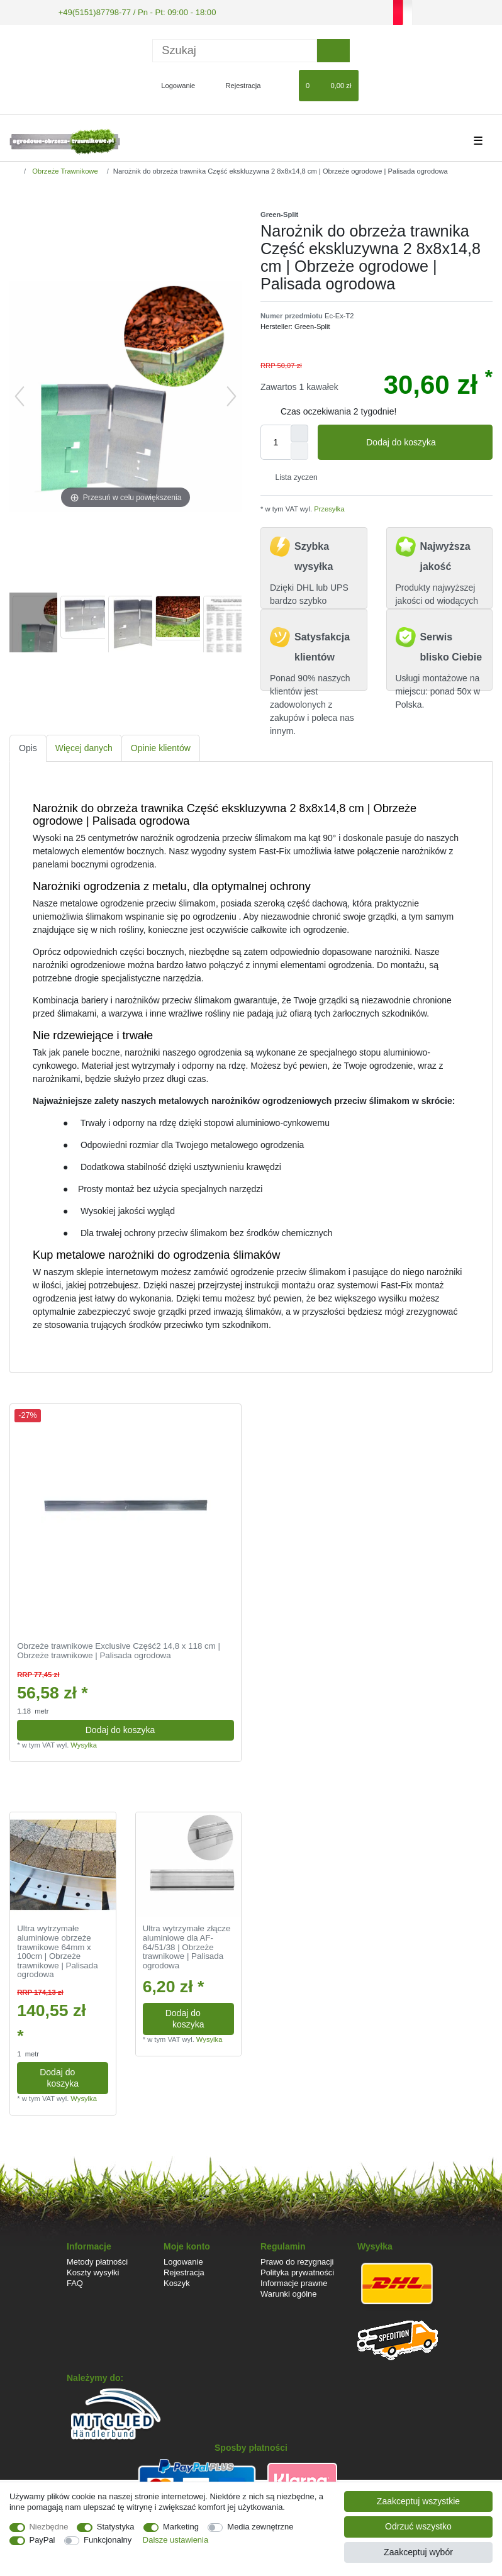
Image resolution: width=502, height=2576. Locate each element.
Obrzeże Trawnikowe (64, 170)
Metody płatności (97, 2260)
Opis (28, 747)
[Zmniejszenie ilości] (299, 450)
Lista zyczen (291, 476)
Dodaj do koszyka (424, 441)
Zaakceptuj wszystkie (418, 2501)
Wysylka (83, 1744)
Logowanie (183, 2260)
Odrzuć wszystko (418, 2526)
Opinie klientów (161, 747)
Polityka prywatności (297, 2271)
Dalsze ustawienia (175, 2540)
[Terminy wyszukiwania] (234, 49)
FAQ (75, 2282)
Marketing (181, 2526)
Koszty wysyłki (93, 2271)
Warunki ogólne (288, 2292)
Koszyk (177, 2282)
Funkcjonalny (107, 2540)
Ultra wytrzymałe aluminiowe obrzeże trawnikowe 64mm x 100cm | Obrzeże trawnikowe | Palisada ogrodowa (57, 1950)
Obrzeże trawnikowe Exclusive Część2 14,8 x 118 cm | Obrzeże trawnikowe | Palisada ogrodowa (118, 1650)
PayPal (42, 2540)
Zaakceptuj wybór (418, 2552)
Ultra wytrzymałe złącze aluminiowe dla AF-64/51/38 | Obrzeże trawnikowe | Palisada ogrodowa (187, 1946)
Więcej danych (84, 747)
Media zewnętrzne (260, 2526)
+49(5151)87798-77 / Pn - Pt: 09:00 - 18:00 (129, 11)
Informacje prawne (293, 2282)
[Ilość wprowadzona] (275, 441)
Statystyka (116, 2526)
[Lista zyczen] (283, 84)
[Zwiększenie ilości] (299, 432)
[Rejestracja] (236, 84)
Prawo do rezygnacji (297, 2260)
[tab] (28, 747)
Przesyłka (328, 507)
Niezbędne (49, 2526)
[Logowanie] (172, 84)
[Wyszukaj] (333, 49)
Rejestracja (184, 2271)
